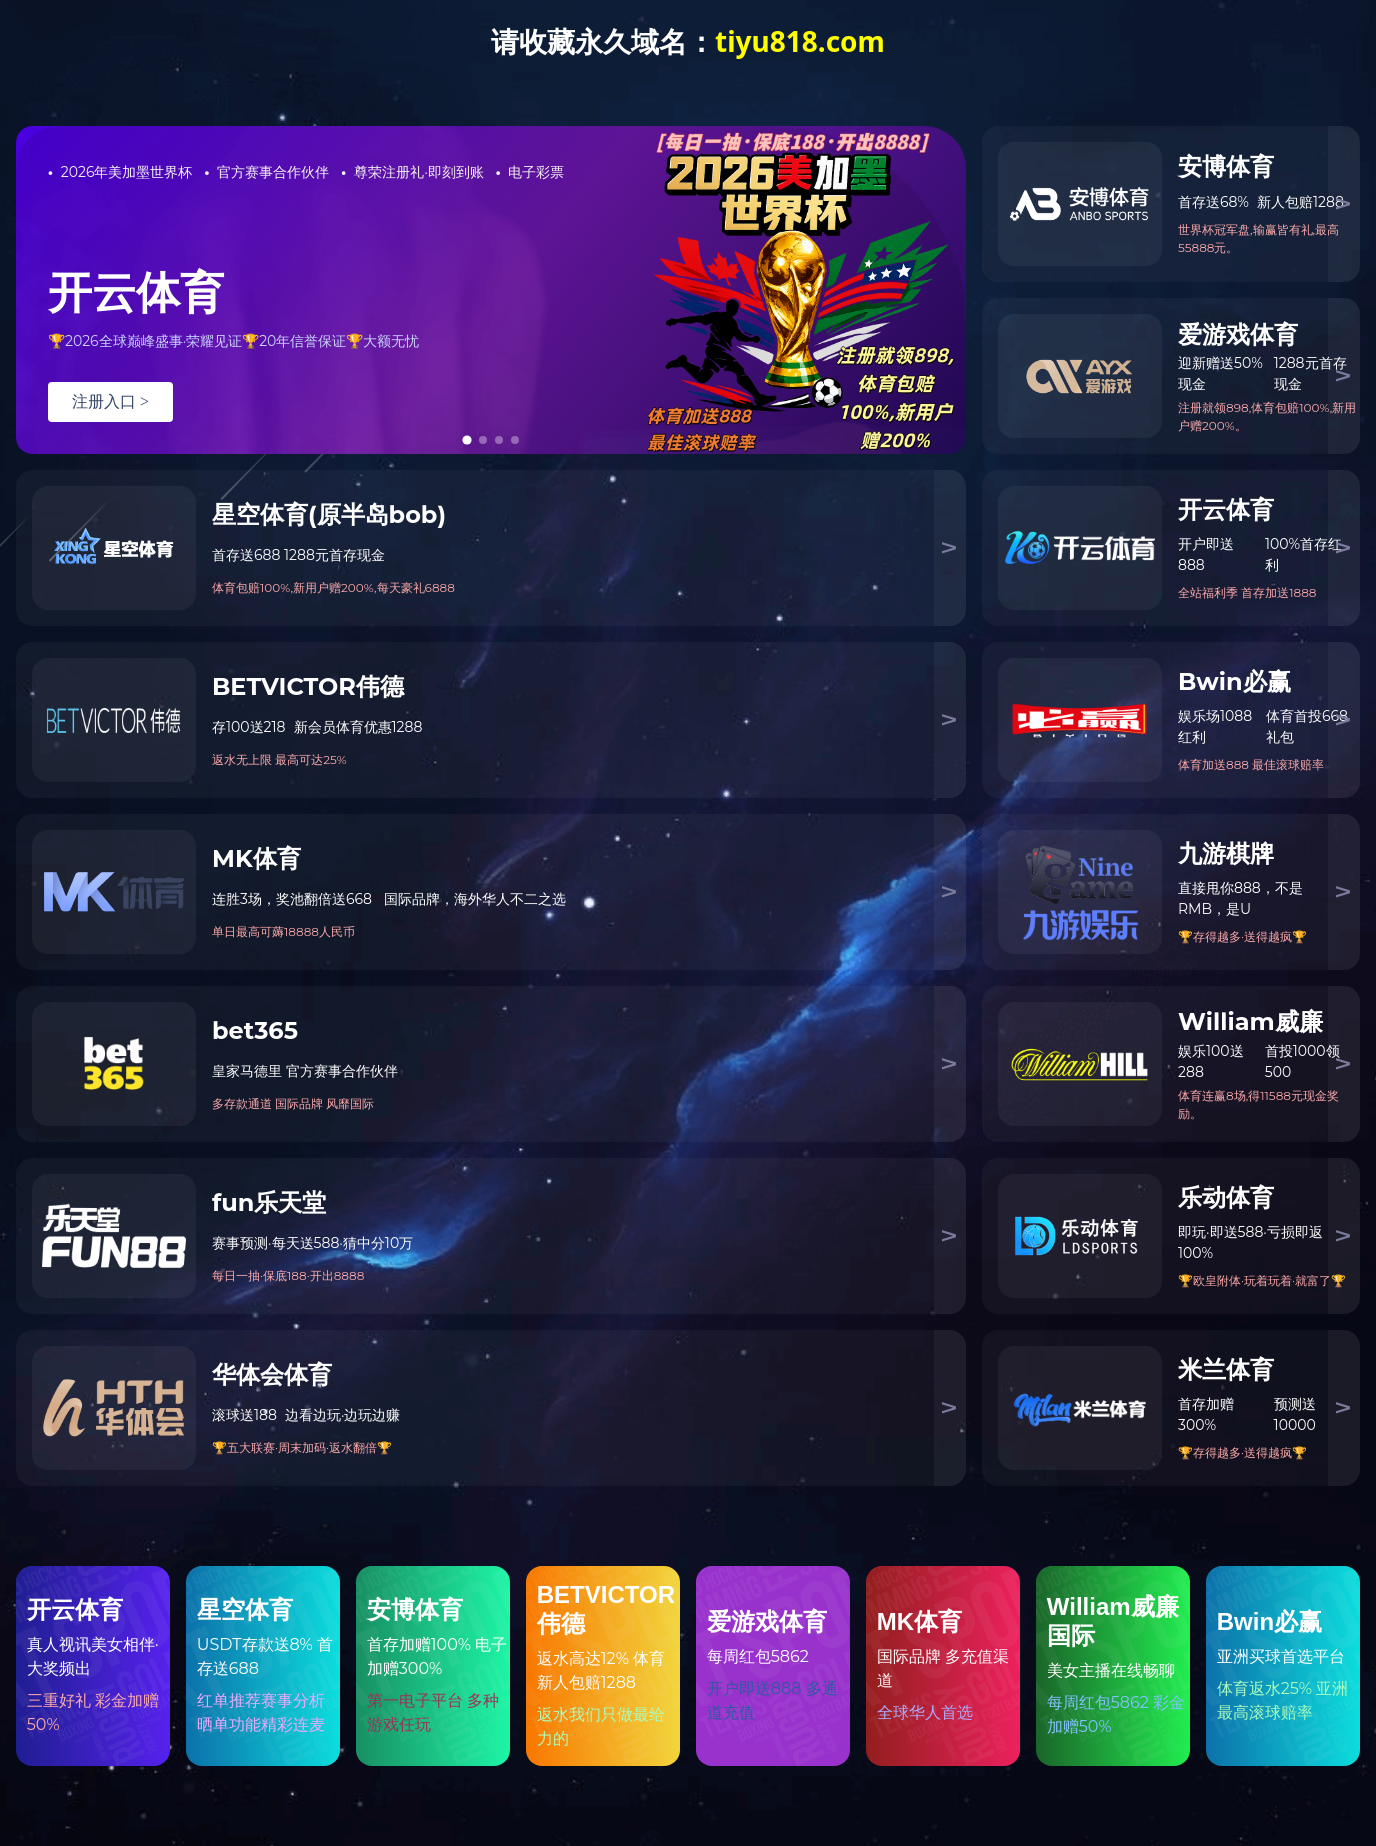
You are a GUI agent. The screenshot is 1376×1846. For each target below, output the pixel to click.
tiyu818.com (800, 41)
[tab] (466, 439)
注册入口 (110, 401)
